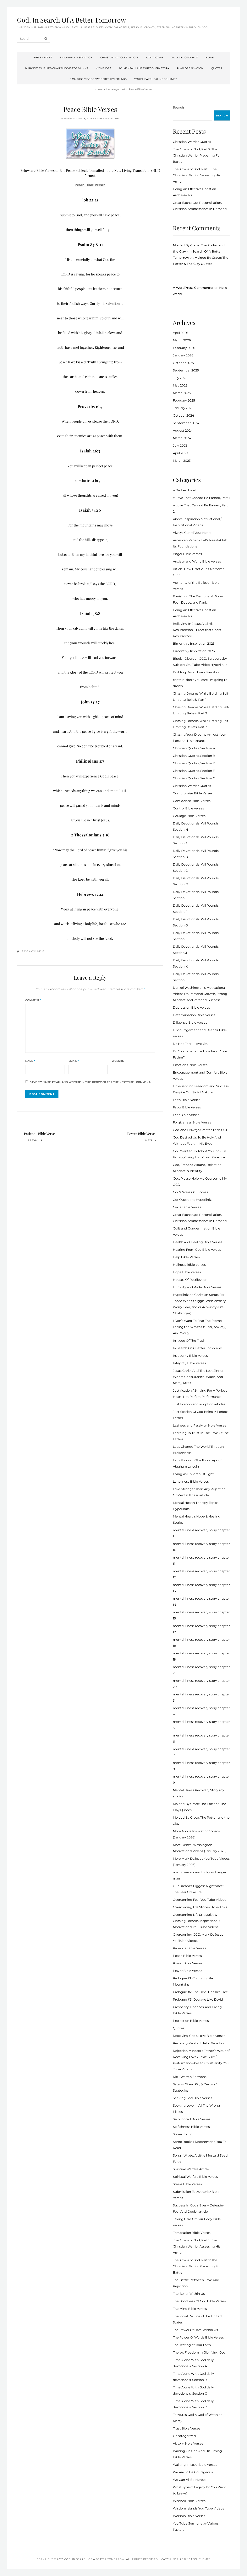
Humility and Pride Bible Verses (197, 1287)
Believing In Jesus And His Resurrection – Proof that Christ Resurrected (197, 630)
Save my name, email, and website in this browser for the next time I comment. (90, 1082)
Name (30, 1060)
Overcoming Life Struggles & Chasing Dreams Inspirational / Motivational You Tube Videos (196, 1921)
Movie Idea (103, 68)
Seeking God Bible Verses (192, 2098)
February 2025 (184, 400)
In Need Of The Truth (189, 1340)
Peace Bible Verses (187, 1956)
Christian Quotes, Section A (194, 748)
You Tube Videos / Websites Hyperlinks (98, 79)
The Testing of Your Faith (192, 2345)
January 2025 (183, 408)
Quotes (216, 68)
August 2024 (183, 430)
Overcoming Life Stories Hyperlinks (200, 1907)
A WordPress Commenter (193, 288)
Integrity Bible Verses (189, 1363)
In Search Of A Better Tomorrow (197, 1348)
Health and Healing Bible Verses (197, 1242)
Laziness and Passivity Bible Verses (199, 1425)
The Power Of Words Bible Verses (198, 2337)
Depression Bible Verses (191, 1007)
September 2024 (186, 423)
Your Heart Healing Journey (155, 79)
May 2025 (180, 385)
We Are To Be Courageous (193, 2472)
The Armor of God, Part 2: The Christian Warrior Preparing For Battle (197, 155)
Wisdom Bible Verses (189, 2501)
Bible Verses (42, 57)
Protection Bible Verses (191, 2021)
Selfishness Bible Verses (191, 2127)
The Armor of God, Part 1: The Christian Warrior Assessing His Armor (196, 175)
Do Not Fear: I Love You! (191, 1044)
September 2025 (186, 370)
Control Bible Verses (188, 808)
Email (74, 1060)
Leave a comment (32, 951)
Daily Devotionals (184, 57)
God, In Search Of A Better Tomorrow (71, 19)
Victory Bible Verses (188, 2443)
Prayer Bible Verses (187, 1971)
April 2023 (180, 453)
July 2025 (180, 378)
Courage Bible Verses (189, 816)
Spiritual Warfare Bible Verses (195, 2177)
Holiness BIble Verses (189, 1265)
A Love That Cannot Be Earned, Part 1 (201, 498)
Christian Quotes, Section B (194, 756)
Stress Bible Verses (187, 2184)
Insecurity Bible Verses (190, 1355)
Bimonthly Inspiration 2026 (194, 651)
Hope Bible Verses (187, 1272)
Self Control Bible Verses (191, 2119)
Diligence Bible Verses (190, 1022)
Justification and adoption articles (199, 1404)
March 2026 (182, 340)
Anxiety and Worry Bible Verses (197, 561)
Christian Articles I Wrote (119, 57)
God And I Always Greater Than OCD (200, 1130)
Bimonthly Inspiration (76, 57)
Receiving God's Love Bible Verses (199, 2036)
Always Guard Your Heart (192, 533)
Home (210, 57)
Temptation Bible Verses (192, 2233)
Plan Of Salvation (190, 68)
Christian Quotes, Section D (194, 763)
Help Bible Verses (186, 1257)
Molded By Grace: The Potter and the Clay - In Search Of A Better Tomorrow (199, 251)
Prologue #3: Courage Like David (198, 1999)
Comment (33, 1000)
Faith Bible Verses (186, 1100)
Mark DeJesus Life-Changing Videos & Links (56, 68)
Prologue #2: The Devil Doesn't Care (200, 1992)
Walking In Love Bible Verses (195, 2465)
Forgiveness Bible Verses (192, 1122)
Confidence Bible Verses (192, 801)
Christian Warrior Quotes (192, 142)
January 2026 (183, 355)
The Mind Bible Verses (190, 2309)
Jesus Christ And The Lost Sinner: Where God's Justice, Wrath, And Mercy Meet (198, 1377)
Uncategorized (115, 89)
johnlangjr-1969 (108, 118)
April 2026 (180, 333)
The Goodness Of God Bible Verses (199, 2301)
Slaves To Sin (182, 2134)
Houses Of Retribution (190, 1280)
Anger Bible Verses (187, 554)
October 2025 (183, 363)
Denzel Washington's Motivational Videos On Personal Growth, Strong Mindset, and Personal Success (200, 994)
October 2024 (183, 415)
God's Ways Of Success (190, 1192)
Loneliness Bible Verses (191, 1481)
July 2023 (180, 445)
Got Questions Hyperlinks (192, 1200)
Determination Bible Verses (194, 1015)
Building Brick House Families (196, 672)
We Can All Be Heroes (189, 2480)
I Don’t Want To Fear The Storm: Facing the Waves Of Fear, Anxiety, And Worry (199, 1327)
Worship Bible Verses (189, 2516)
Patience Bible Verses (189, 1948)
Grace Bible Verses (187, 1207)
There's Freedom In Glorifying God (199, 2352)
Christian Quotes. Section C (194, 778)
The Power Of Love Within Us (195, 2330)
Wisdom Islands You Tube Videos (198, 2508)
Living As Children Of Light (193, 1474)
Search (178, 107)
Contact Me (154, 57)
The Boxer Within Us (189, 2294)
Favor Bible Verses (187, 1107)
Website (118, 1060)
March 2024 (182, 438)
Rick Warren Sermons (189, 2077)
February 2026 (184, 348)
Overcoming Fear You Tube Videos (199, 1899)
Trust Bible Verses (186, 2428)
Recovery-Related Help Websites (198, 2043)
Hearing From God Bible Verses (197, 1249)
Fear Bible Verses (186, 1115)
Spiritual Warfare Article (191, 2169)
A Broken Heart (185, 490)
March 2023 (182, 460)
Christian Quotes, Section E (194, 771)
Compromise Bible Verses (193, 793)
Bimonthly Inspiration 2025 (194, 643)
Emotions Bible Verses (190, 1065)
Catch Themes (199, 2559)
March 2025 (182, 393)
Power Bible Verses (187, 1963)
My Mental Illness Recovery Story (144, 68)
